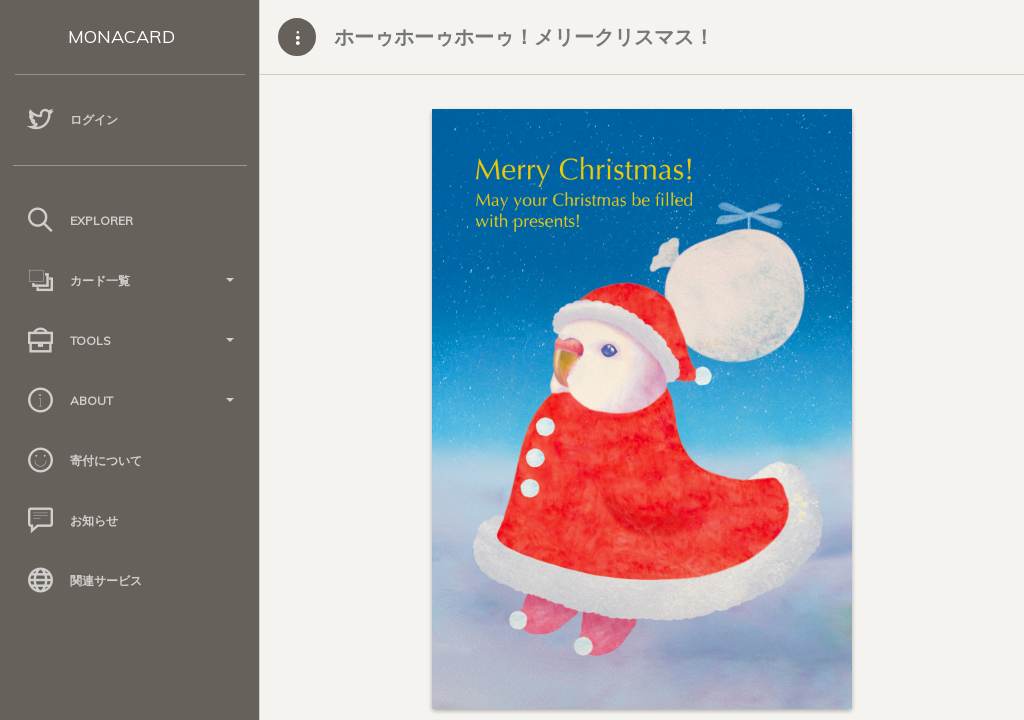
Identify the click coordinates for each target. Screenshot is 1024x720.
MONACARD (121, 36)
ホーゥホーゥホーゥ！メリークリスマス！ (524, 36)
